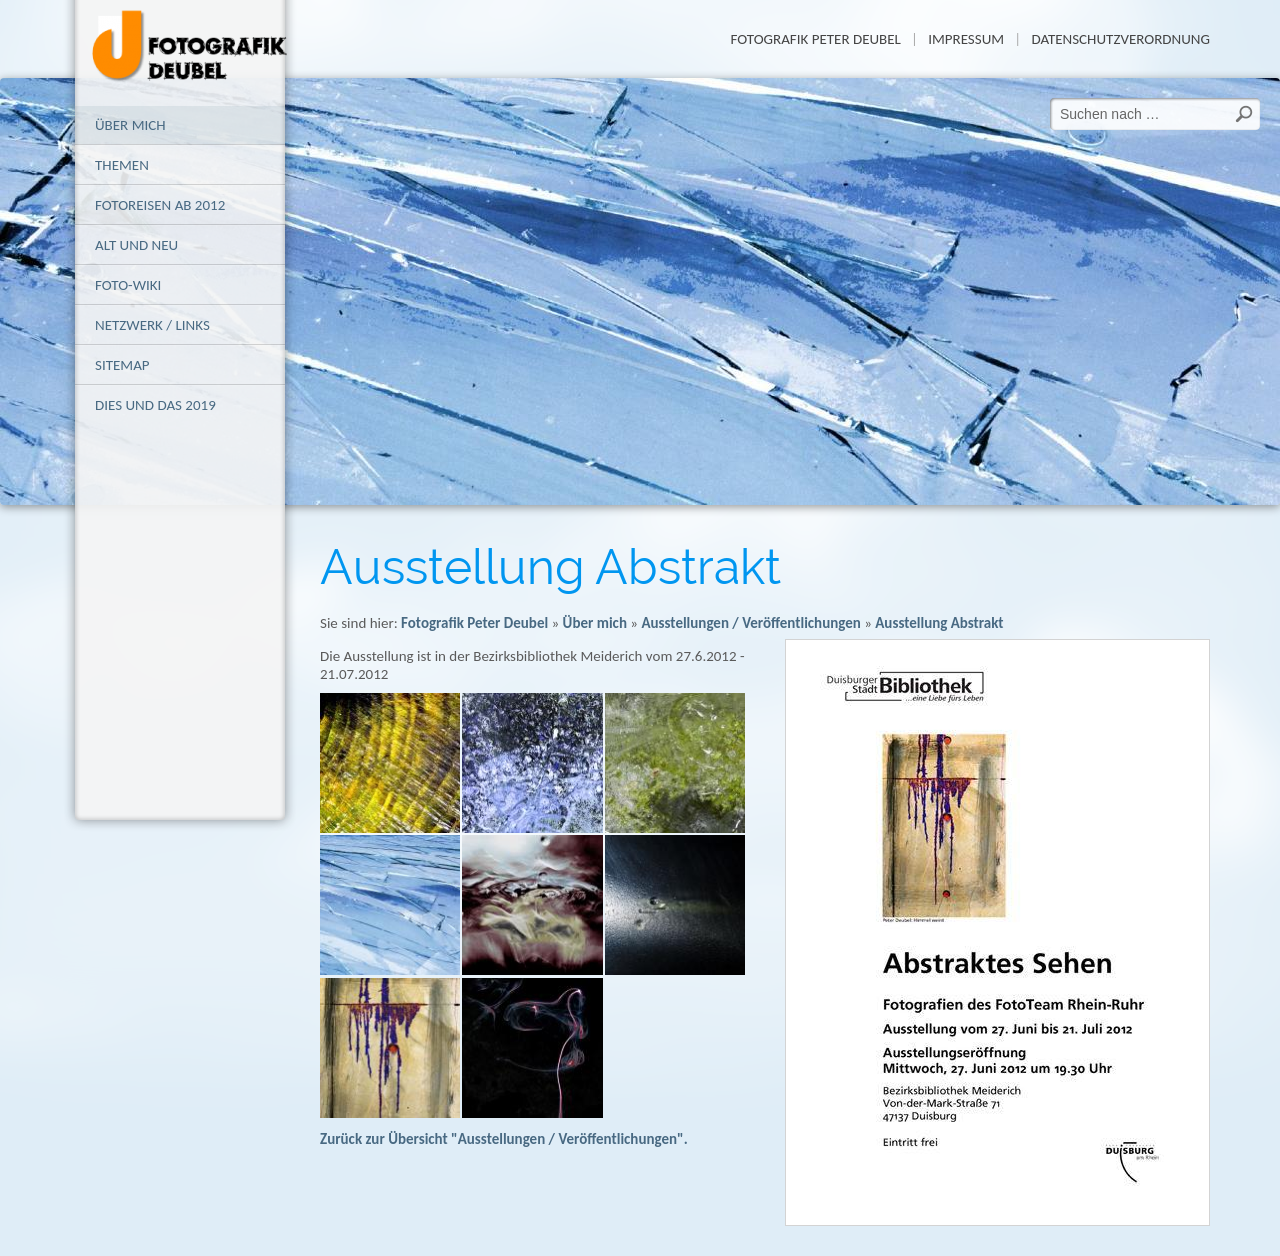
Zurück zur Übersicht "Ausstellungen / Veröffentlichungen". (504, 1139)
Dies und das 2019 (155, 405)
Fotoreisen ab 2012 (160, 205)
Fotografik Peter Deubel (815, 39)
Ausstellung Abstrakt (939, 623)
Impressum (966, 39)
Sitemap (122, 365)
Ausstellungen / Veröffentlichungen (750, 623)
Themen (122, 165)
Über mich (130, 125)
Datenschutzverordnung (1120, 39)
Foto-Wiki (128, 285)
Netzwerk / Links (152, 325)
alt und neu (136, 245)
